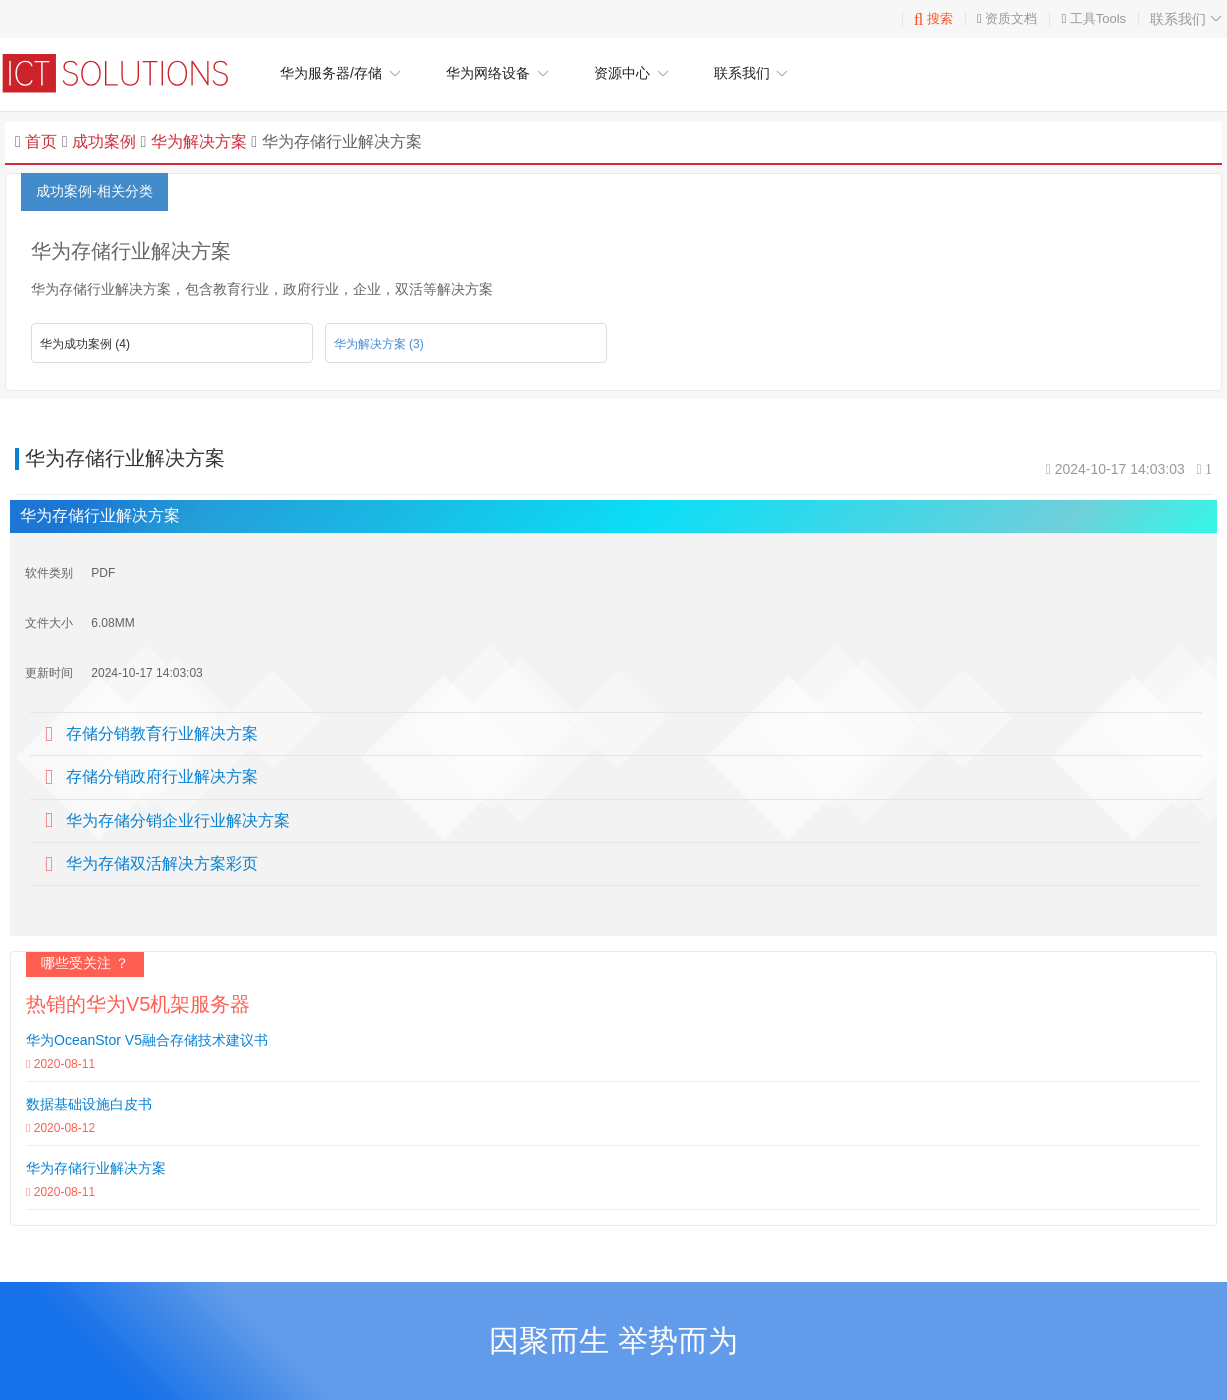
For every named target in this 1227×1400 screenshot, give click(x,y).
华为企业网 (125, 73)
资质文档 (1011, 18)
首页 (41, 141)
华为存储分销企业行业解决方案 (178, 820)
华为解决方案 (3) (379, 344)
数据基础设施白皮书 (89, 1104)
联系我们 (1188, 19)
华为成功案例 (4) (85, 344)
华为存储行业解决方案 (96, 1168)
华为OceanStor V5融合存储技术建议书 (147, 1040)
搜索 (933, 18)
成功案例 (104, 141)
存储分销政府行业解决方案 (162, 776)
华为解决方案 (196, 141)
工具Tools (1098, 18)
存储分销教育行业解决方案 (162, 733)
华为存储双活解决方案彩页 (162, 863)
